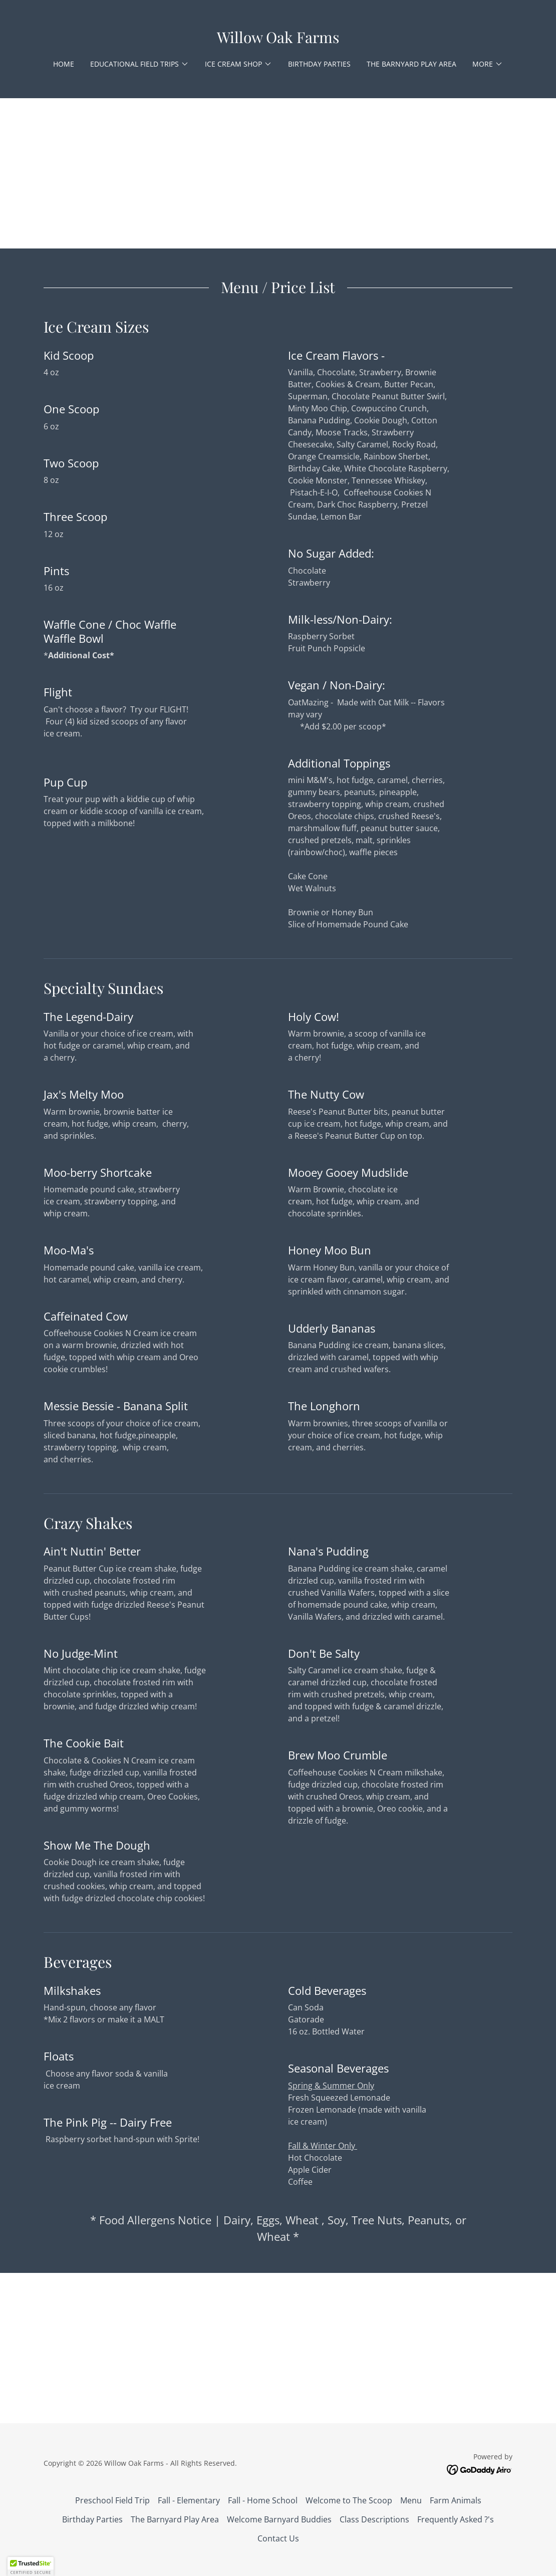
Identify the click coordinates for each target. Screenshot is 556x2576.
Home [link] (63, 64)
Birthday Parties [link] (319, 64)
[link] (278, 40)
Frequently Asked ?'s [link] (455, 2519)
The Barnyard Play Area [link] (411, 64)
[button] (139, 64)
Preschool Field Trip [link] (112, 2500)
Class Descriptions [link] (374, 2519)
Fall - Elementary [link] (189, 2500)
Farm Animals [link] (455, 2500)
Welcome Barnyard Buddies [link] (279, 2519)
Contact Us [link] (278, 2538)
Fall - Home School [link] (263, 2500)
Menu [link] (411, 2500)
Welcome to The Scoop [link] (349, 2500)
